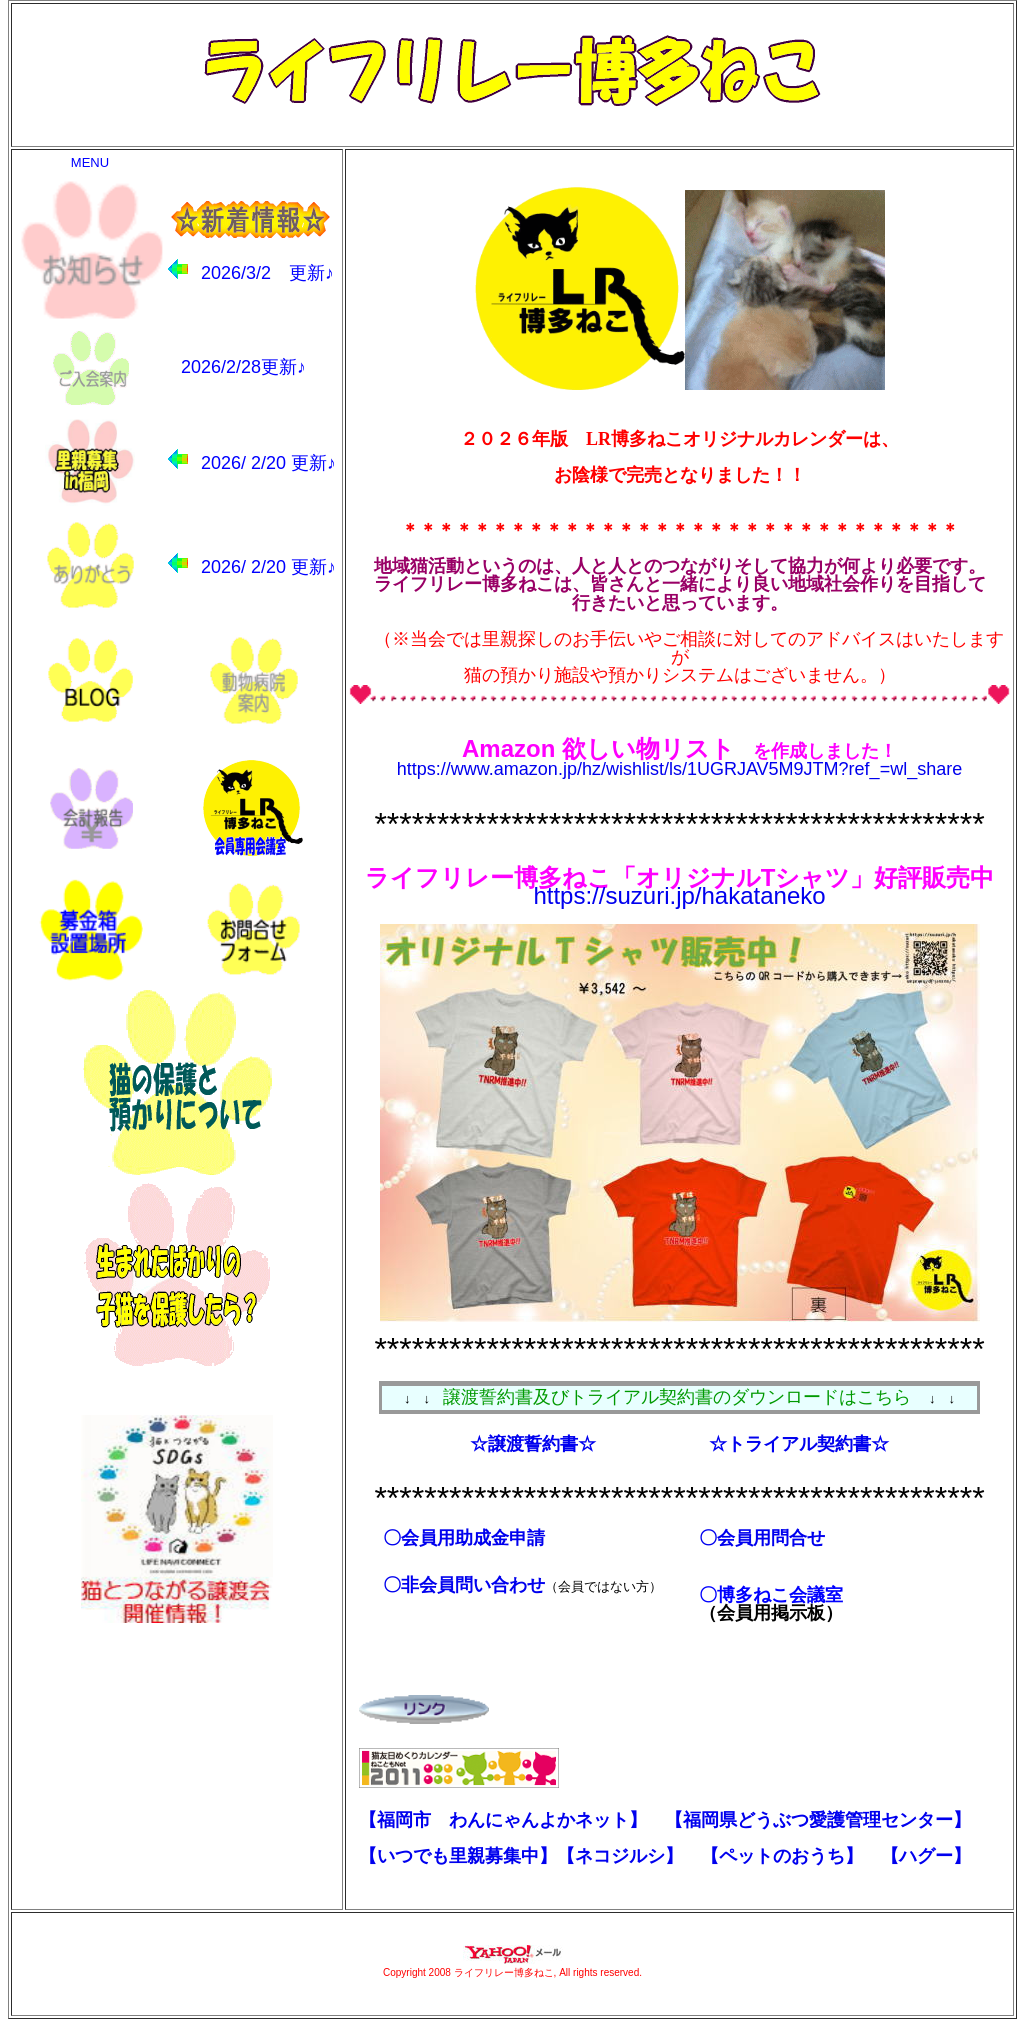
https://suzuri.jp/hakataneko (679, 895)
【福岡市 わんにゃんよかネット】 (503, 1820)
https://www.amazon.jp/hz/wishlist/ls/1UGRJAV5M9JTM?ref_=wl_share (679, 769)
